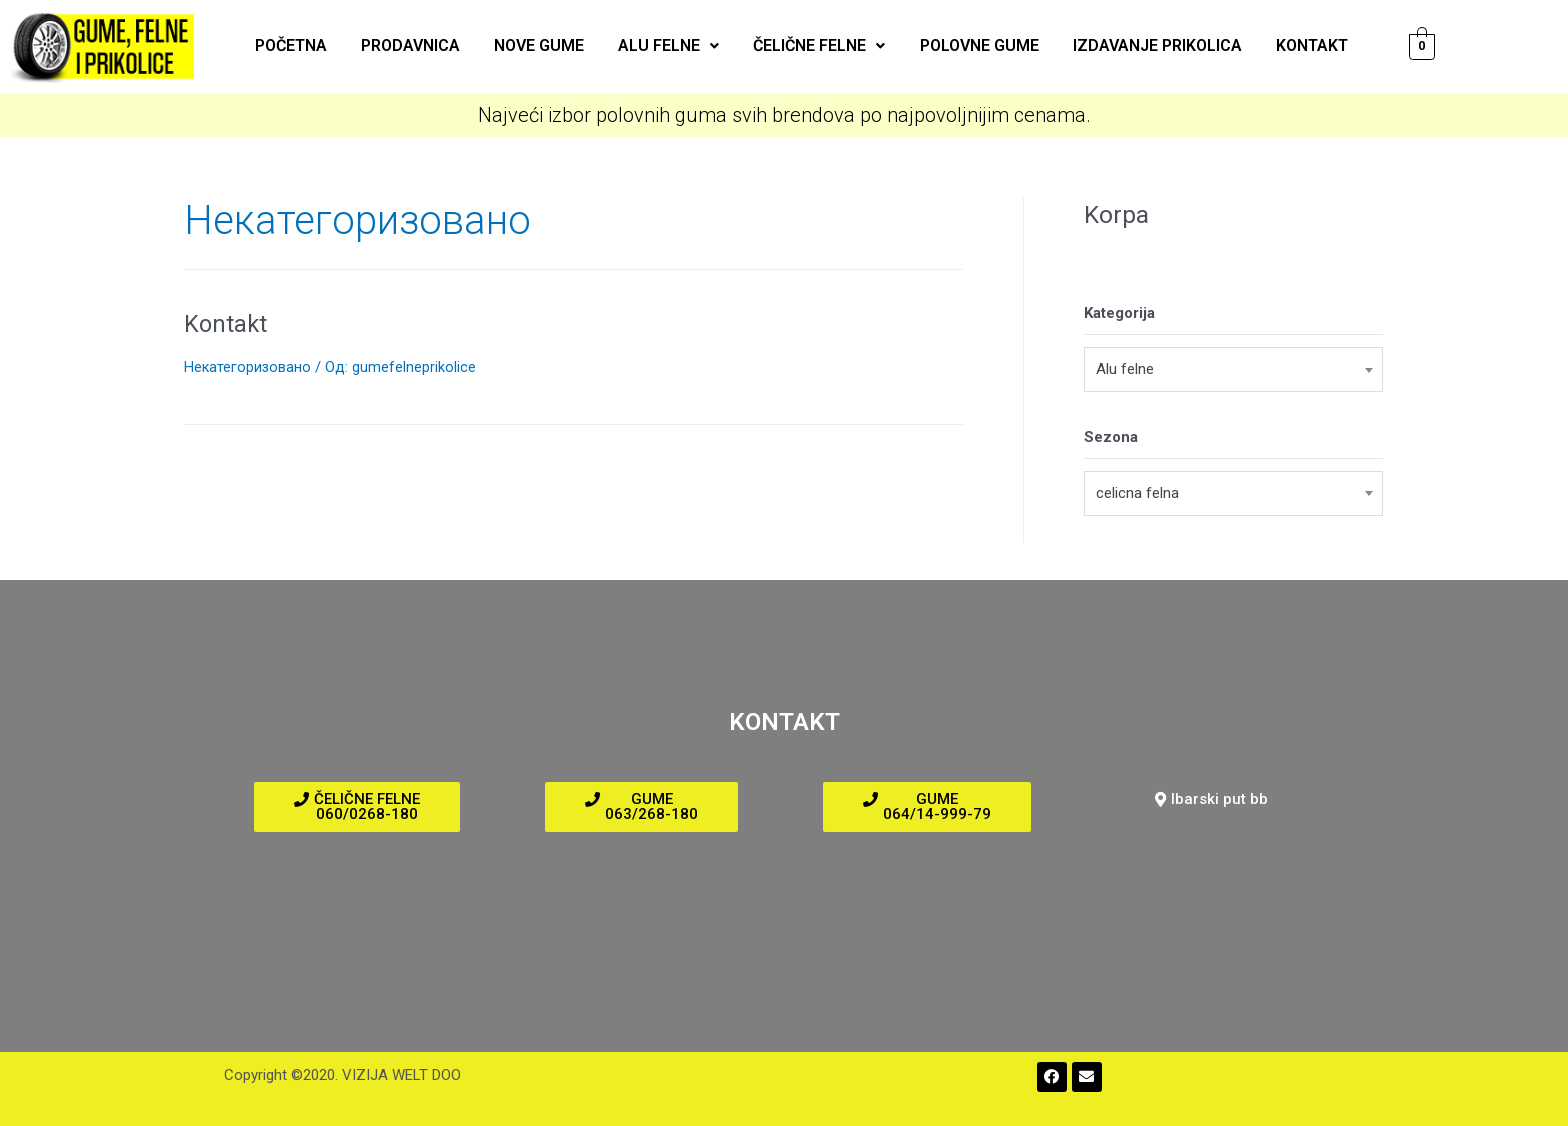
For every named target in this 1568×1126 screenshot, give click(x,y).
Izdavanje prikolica (1146, 45)
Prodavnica (420, 45)
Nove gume (545, 45)
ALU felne (670, 45)
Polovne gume (972, 45)
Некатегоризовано (248, 367)
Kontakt (1297, 45)
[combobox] (1233, 369)
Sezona (1111, 437)
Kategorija (1119, 313)
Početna (305, 45)
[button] (357, 807)
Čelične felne (817, 45)
